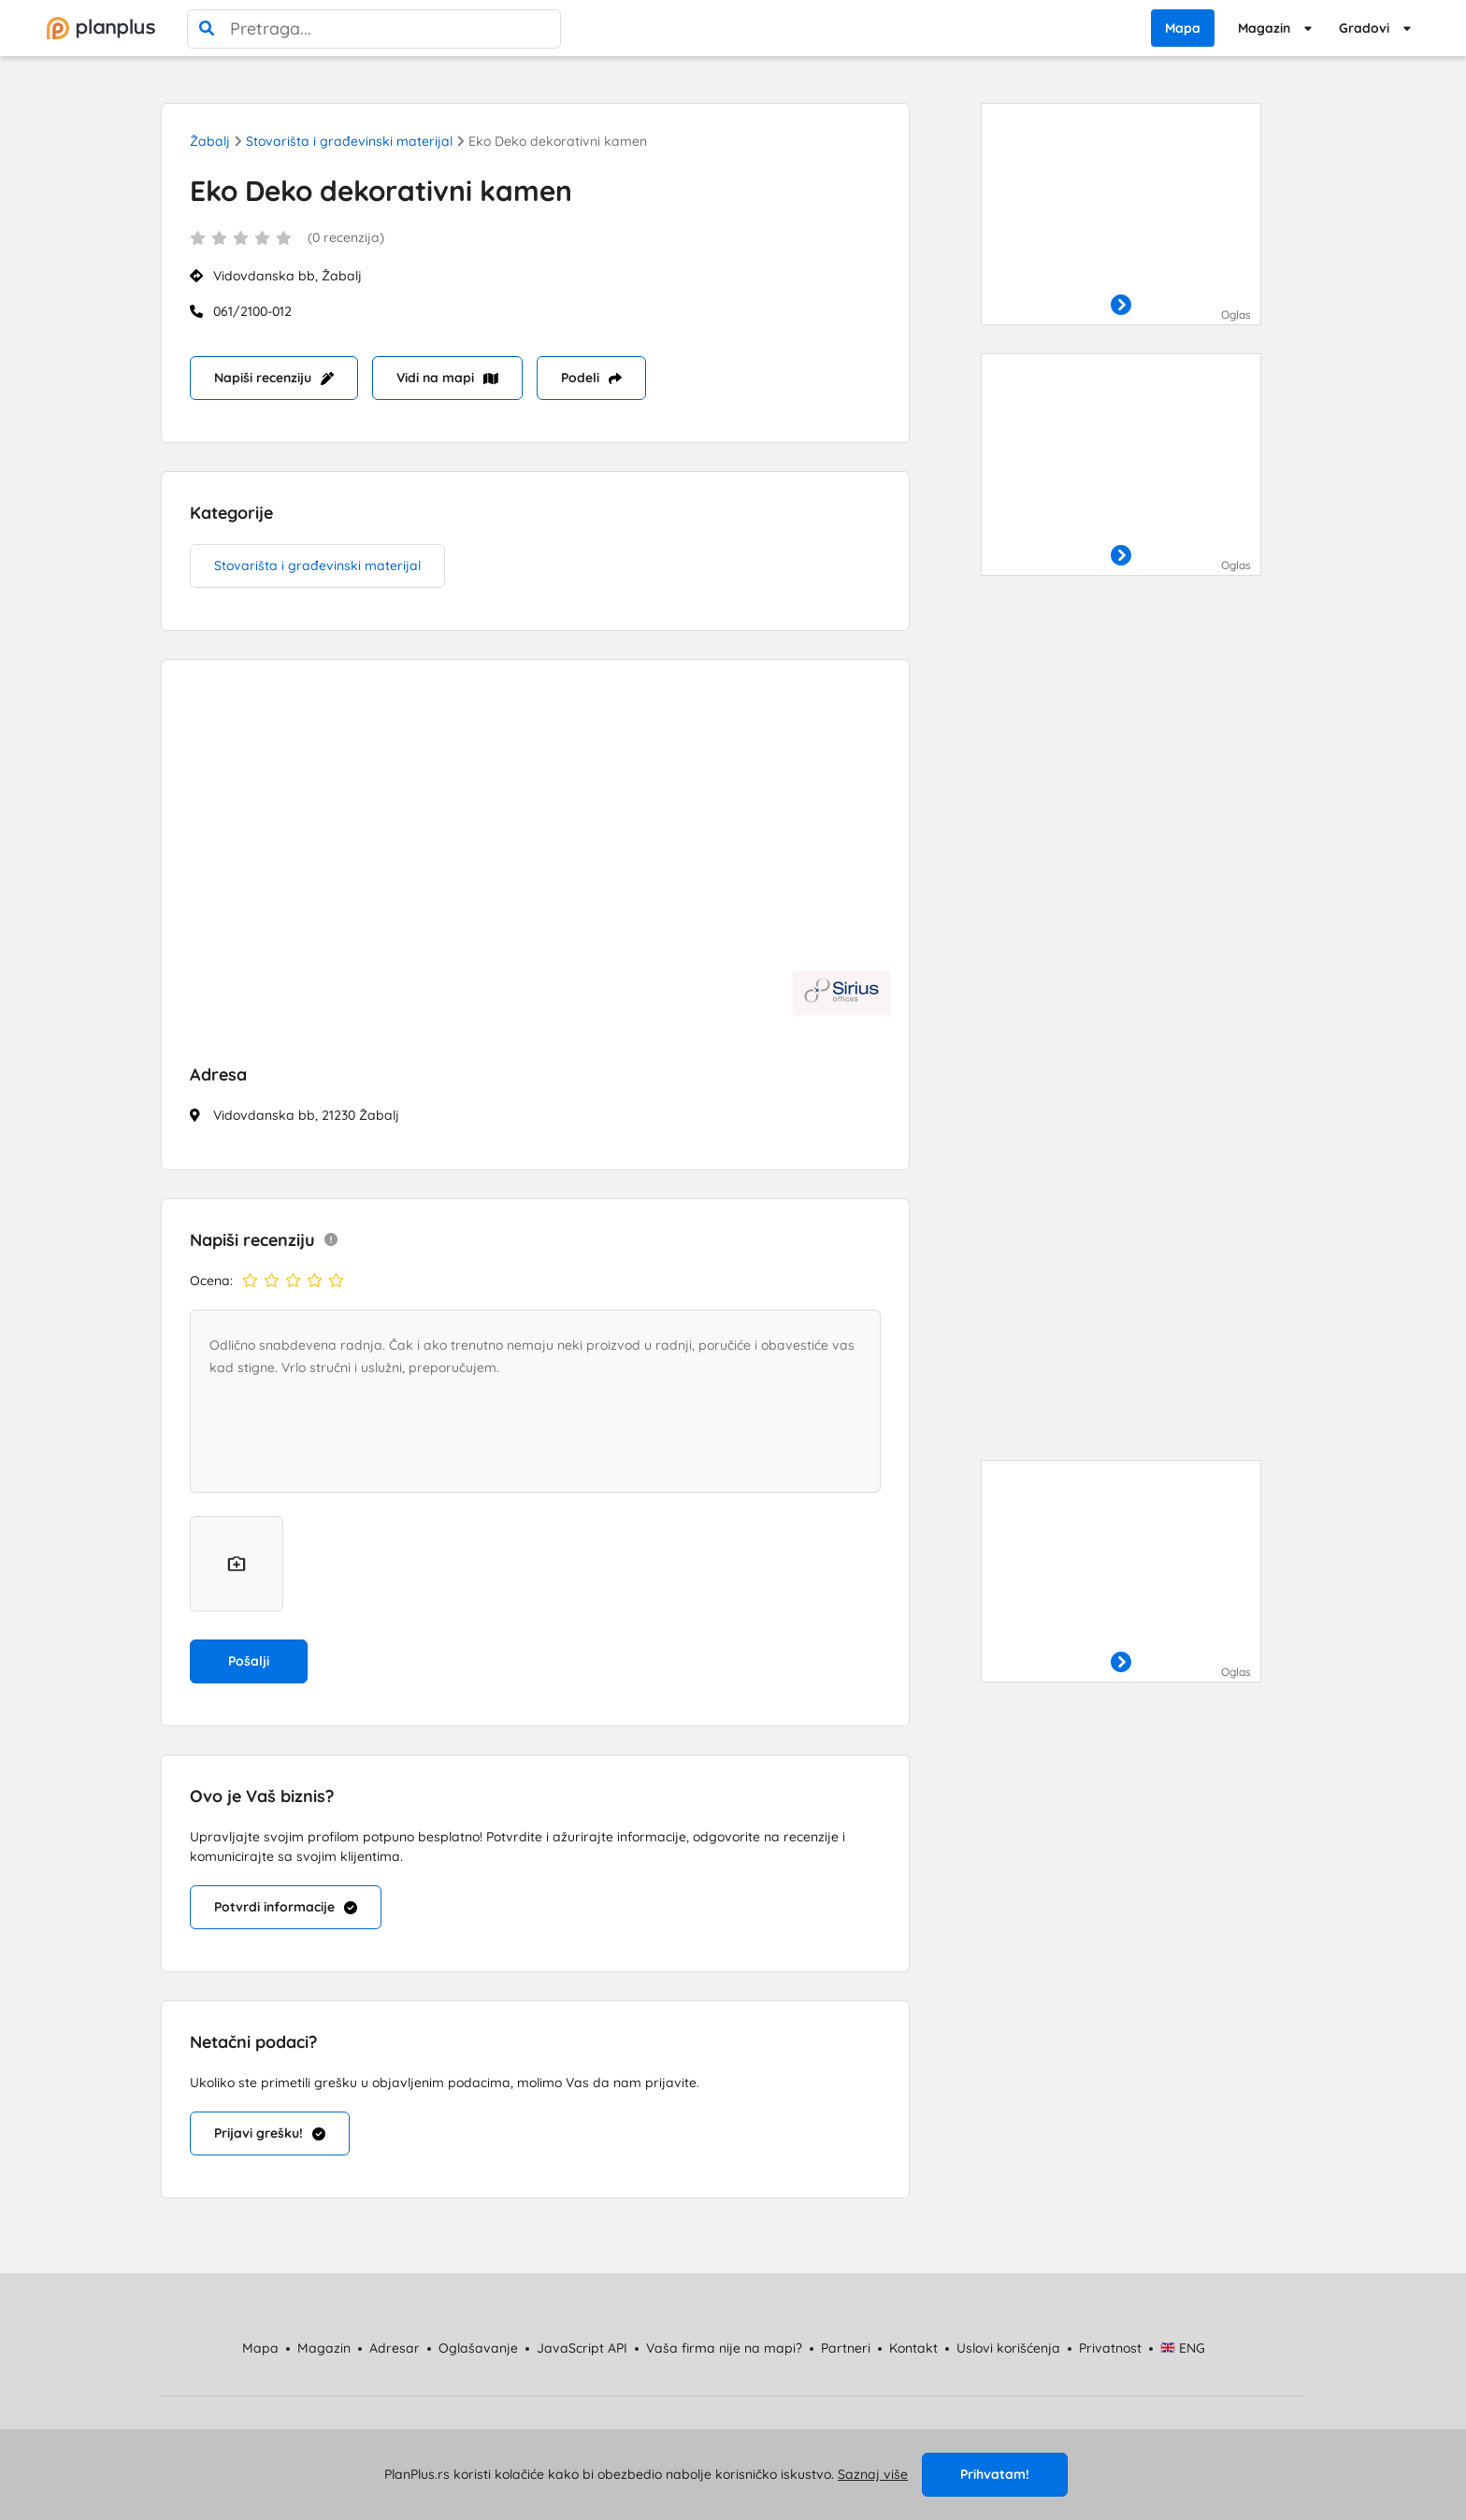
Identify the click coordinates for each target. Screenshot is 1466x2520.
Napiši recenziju (274, 377)
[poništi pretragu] (541, 29)
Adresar (394, 2348)
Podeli (591, 377)
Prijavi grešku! (269, 2133)
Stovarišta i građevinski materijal (349, 141)
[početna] (101, 28)
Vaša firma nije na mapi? (724, 2348)
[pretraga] (206, 29)
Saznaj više (873, 2474)
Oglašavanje (478, 2348)
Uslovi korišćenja (1008, 2348)
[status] (535, 248)
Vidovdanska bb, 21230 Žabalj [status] (306, 1115)
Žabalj (210, 141)
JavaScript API (582, 2348)
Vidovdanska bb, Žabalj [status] (287, 275)
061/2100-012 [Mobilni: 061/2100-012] (252, 311)
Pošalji (248, 1661)
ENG (1183, 2348)
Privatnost (1110, 2348)
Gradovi (1364, 28)
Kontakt (913, 2348)
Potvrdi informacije (285, 1906)
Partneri (845, 2348)
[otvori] (1121, 305)
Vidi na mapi (447, 377)
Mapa (1182, 28)
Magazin (1264, 28)
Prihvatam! (994, 2474)
